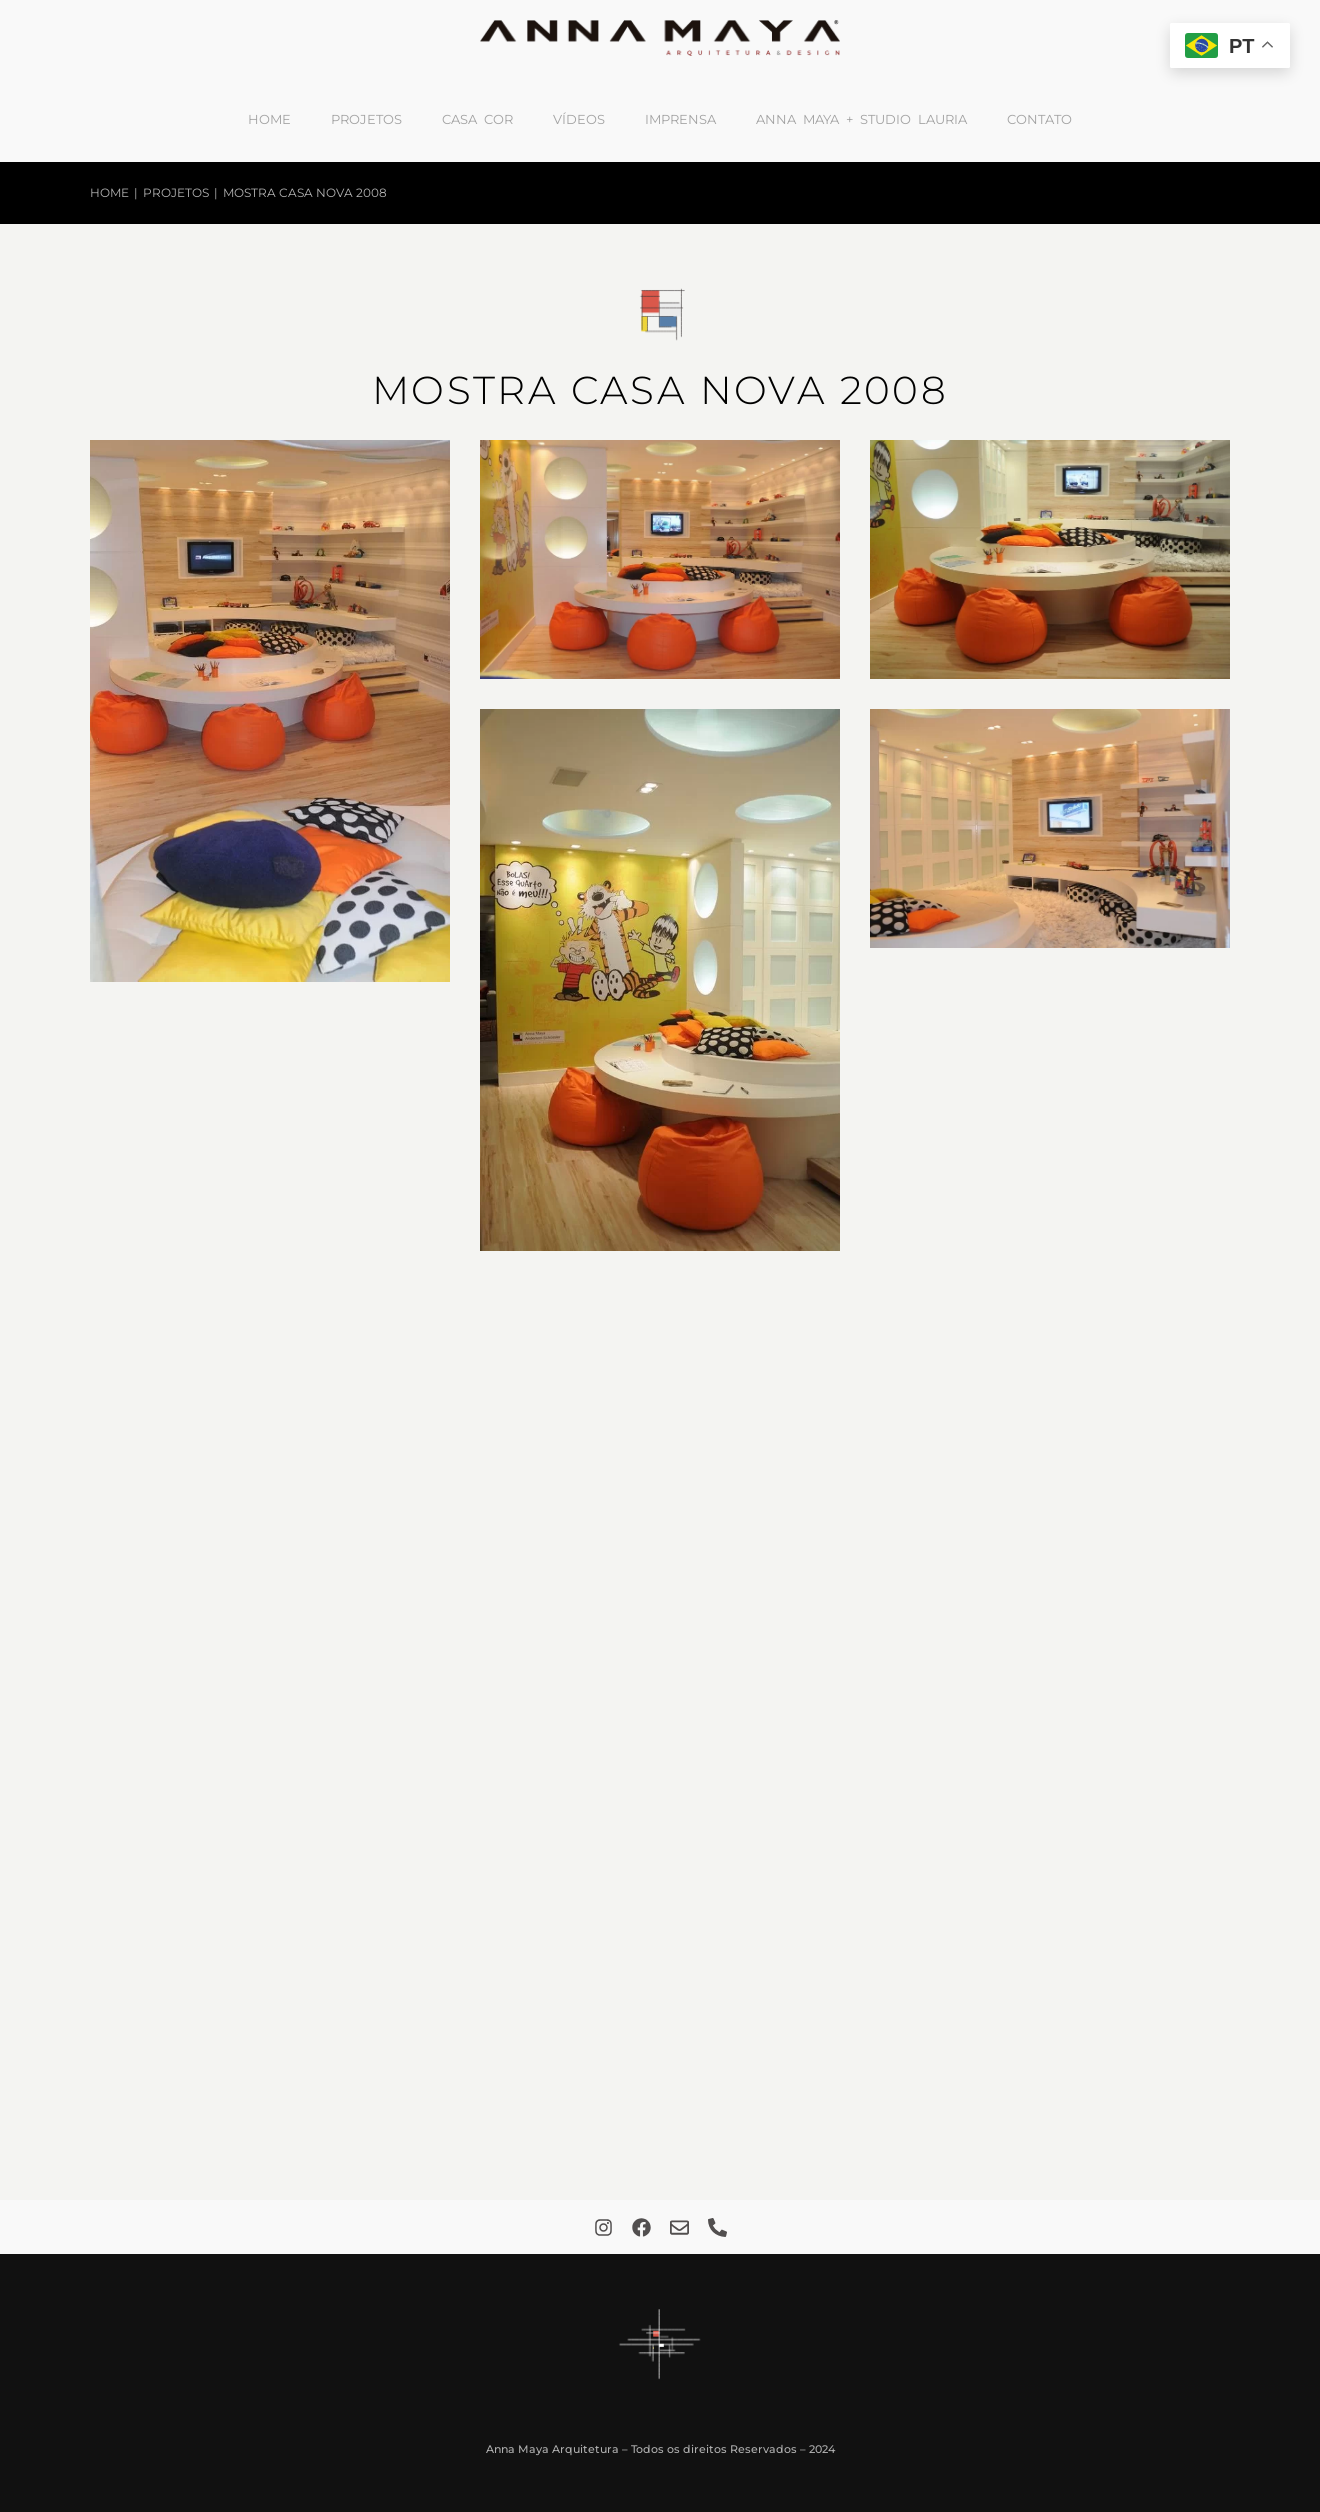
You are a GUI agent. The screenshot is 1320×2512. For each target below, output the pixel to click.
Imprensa (680, 119)
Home (269, 119)
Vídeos (579, 119)
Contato (1039, 119)
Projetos (366, 119)
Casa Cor (477, 119)
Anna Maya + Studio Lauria (861, 119)
